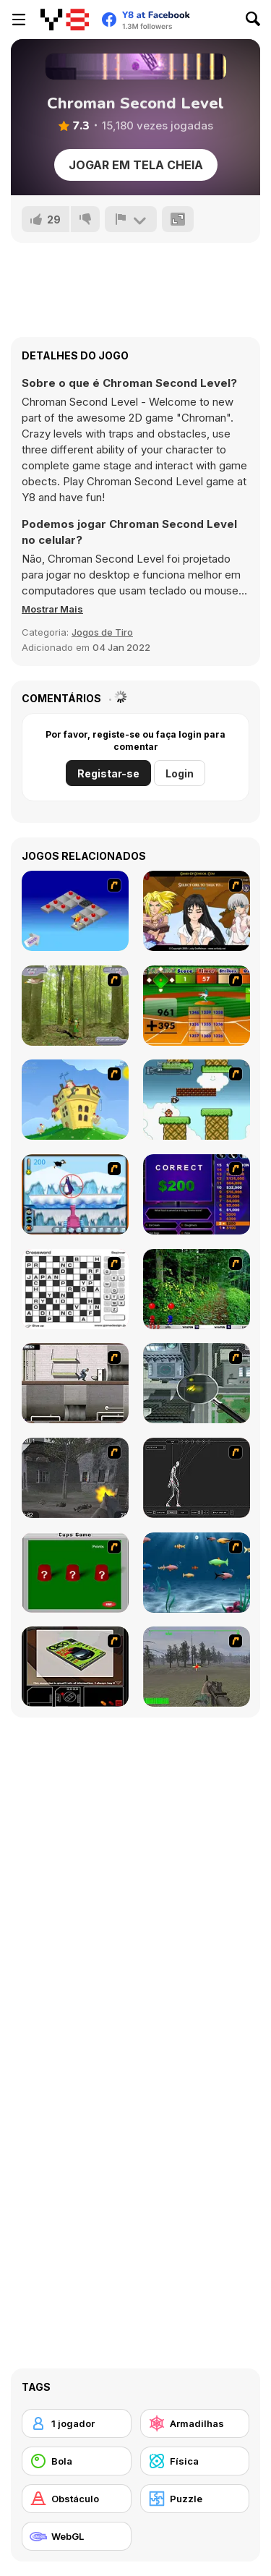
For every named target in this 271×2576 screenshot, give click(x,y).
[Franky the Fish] (196, 1572)
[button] (52, 609)
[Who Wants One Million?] (196, 1194)
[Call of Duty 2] (75, 1478)
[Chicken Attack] (75, 1099)
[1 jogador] (77, 2423)
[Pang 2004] (196, 1289)
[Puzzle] (195, 2498)
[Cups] (75, 1572)
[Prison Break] (75, 1383)
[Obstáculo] (77, 2498)
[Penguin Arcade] (75, 1194)
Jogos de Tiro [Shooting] (102, 632)
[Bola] (77, 2461)
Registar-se (108, 773)
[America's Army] (196, 1666)
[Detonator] (75, 911)
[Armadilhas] (195, 2423)
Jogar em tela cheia (136, 165)
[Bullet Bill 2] (196, 1099)
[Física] (195, 2461)
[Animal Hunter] (75, 1005)
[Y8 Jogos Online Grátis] (64, 19)
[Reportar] (131, 219)
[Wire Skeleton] (196, 1478)
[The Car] (75, 1666)
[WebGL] (77, 2536)
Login (179, 773)
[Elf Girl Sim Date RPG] (196, 911)
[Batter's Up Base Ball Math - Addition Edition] (196, 1005)
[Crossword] (75, 1289)
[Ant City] (196, 1383)
